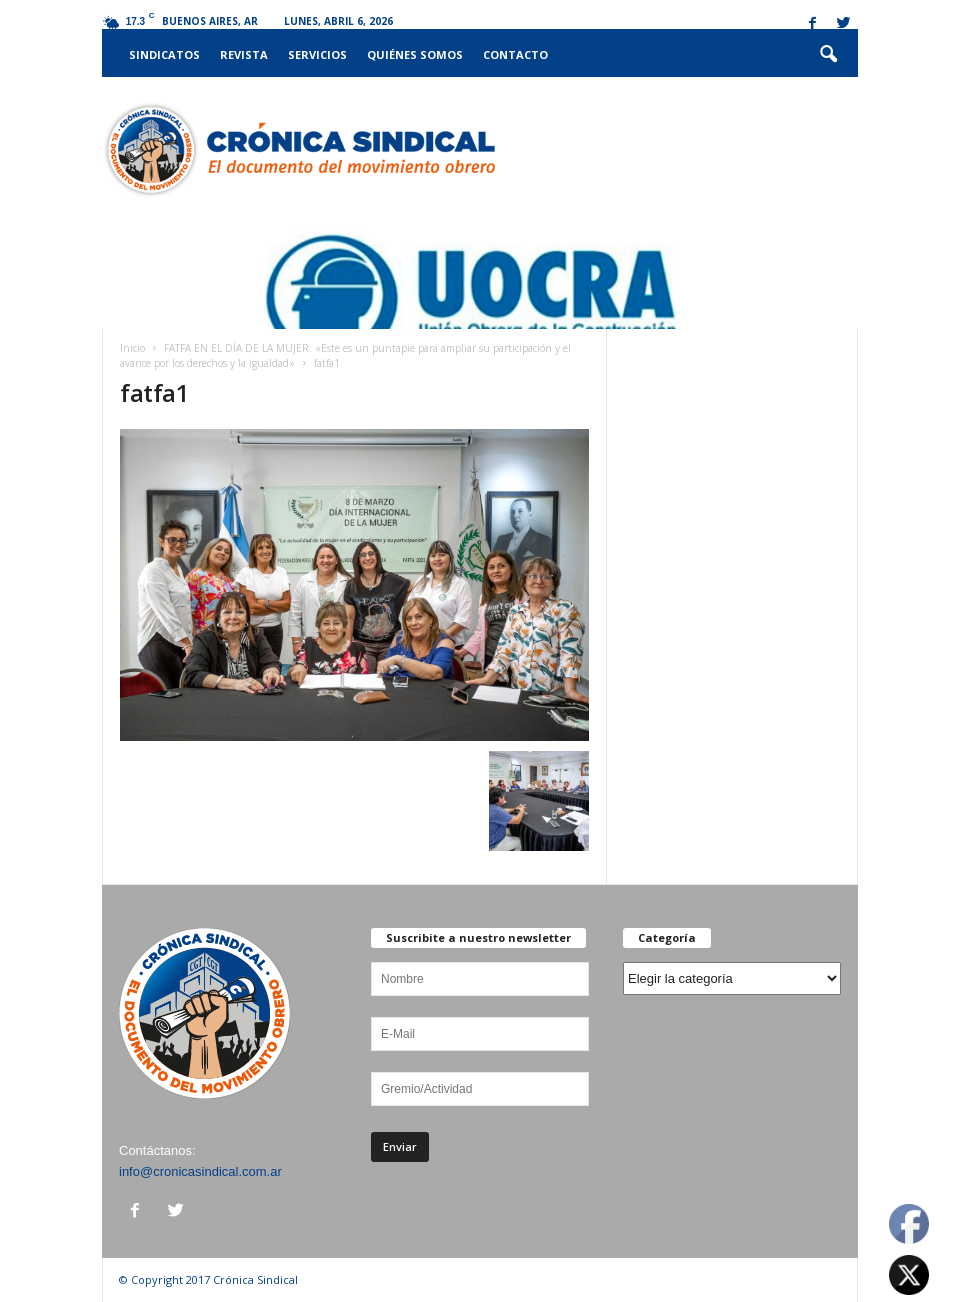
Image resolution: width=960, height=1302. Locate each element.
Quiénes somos (415, 54)
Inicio (132, 348)
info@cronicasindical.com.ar (200, 1171)
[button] (828, 55)
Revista (244, 54)
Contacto (515, 54)
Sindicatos (164, 54)
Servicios (317, 54)
